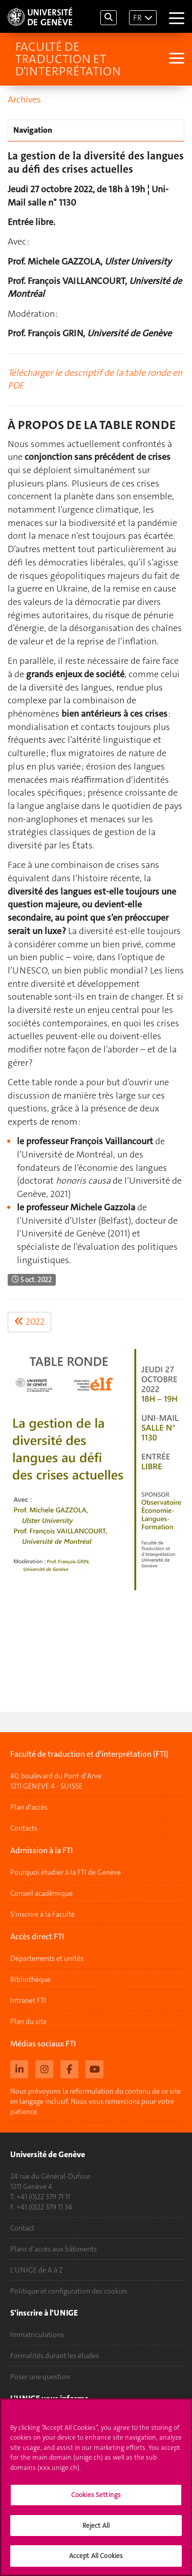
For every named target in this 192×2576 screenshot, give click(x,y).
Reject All (96, 2528)
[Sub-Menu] (175, 59)
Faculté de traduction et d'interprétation (68, 58)
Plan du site (28, 2021)
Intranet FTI (28, 2000)
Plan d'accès (29, 1807)
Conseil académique (41, 1893)
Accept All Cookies (96, 2559)
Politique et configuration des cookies (68, 2291)
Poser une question (40, 2376)
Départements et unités (46, 1958)
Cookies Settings (96, 2497)
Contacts (23, 1828)
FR (137, 17)
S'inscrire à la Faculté (42, 1914)
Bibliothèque (30, 1979)
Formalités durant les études (54, 2355)
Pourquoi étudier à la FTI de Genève (65, 1872)
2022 (29, 1321)
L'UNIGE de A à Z (36, 2270)
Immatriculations (37, 2334)
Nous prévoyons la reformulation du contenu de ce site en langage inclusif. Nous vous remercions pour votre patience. (95, 2101)
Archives (24, 99)
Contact (22, 2228)
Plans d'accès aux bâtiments (53, 2249)
